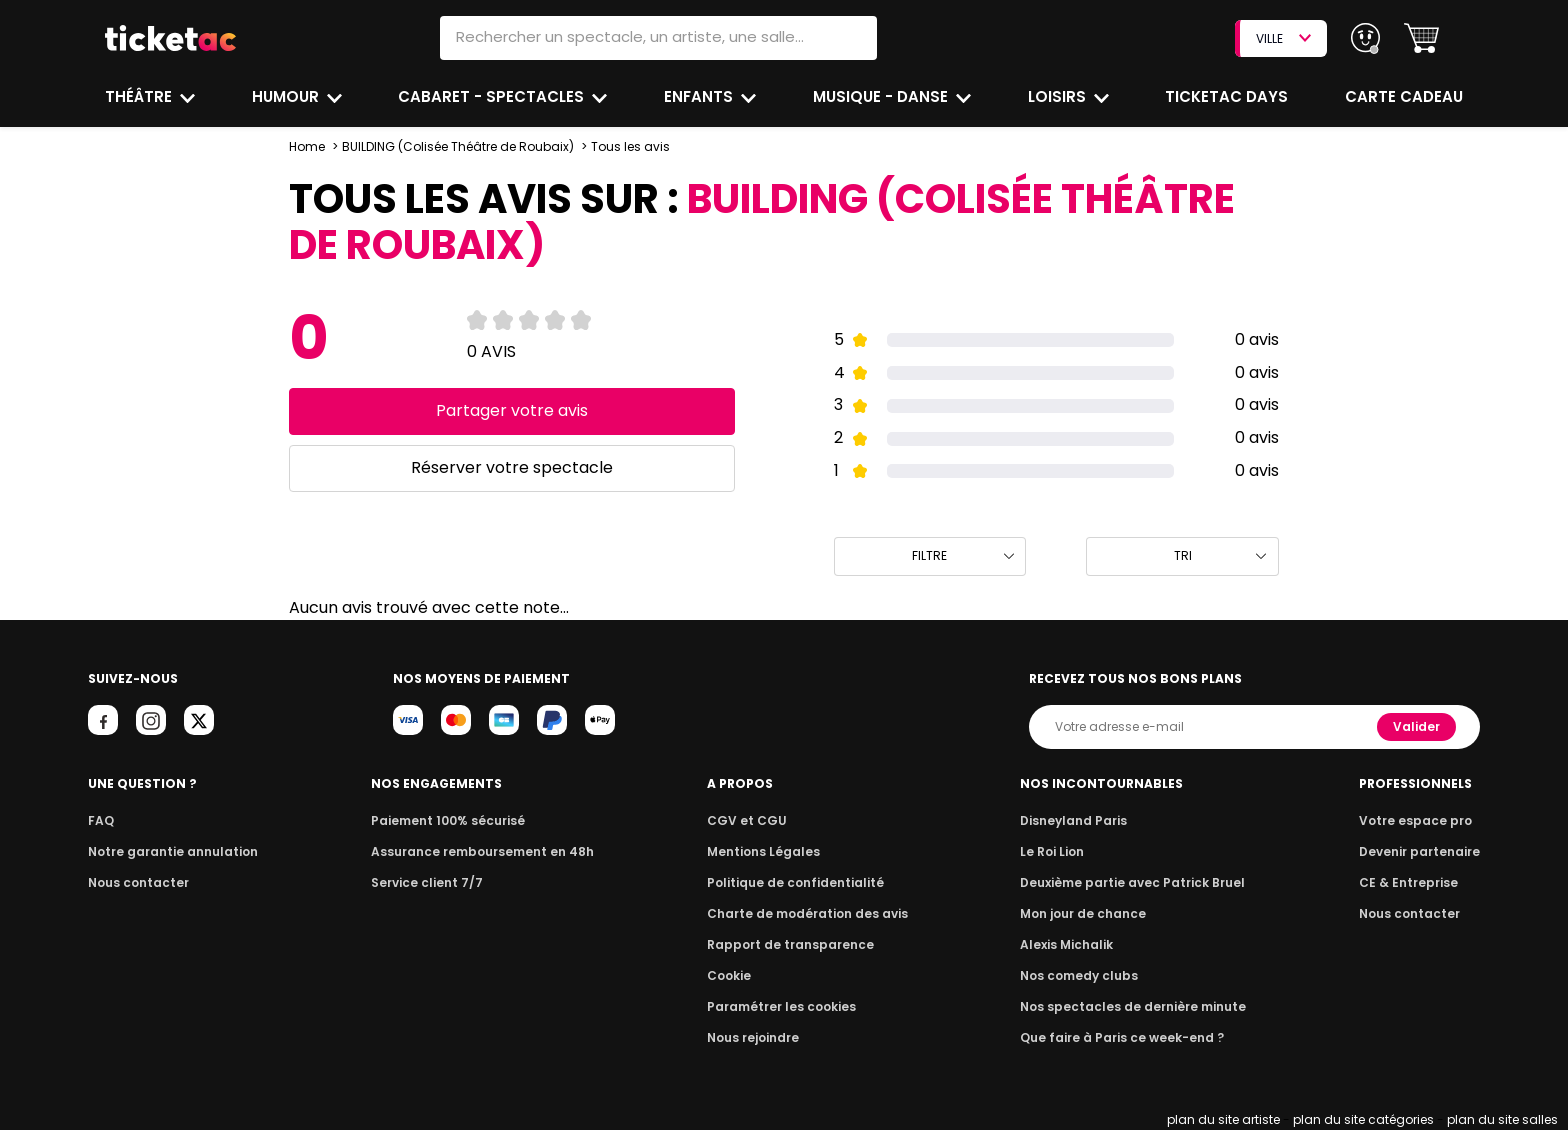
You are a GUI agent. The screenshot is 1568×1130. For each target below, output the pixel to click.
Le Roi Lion (1057, 851)
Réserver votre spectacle (511, 467)
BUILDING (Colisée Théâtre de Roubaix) (457, 146)
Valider (1418, 726)
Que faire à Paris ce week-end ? (1122, 1037)
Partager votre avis (511, 410)
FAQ (100, 820)
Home (307, 146)
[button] (1421, 38)
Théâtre (139, 96)
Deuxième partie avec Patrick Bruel (1132, 882)
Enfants (700, 96)
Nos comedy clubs (1082, 975)
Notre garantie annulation (167, 851)
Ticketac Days (1229, 96)
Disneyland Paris (1077, 820)
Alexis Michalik (1071, 944)
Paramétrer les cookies (782, 1006)
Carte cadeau (1406, 96)
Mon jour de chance (1086, 913)
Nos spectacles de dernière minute (1132, 1006)
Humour (288, 96)
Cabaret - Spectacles (494, 96)
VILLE (1283, 38)
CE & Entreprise (1411, 882)
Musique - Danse (883, 96)
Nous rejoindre (756, 1037)
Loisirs (1061, 96)
